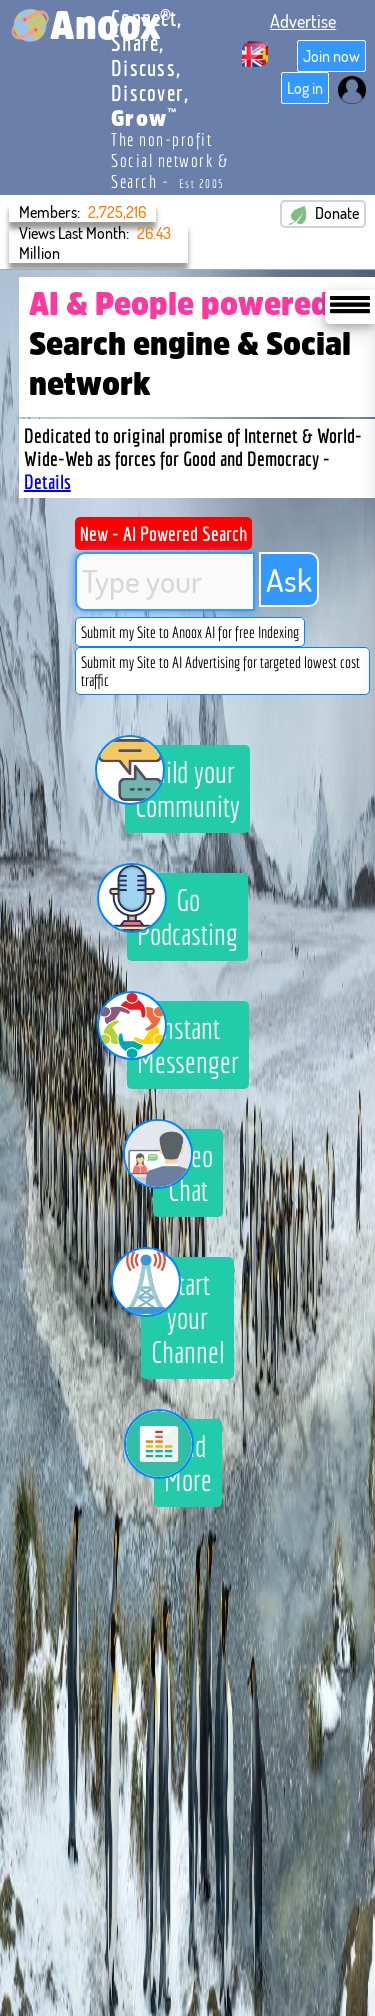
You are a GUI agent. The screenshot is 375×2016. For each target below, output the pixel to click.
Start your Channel (182, 1313)
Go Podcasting (182, 912)
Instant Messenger (183, 1040)
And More (183, 1458)
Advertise (303, 21)
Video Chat (183, 1168)
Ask (289, 579)
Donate (323, 214)
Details (47, 481)
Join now (331, 56)
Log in (305, 88)
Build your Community (182, 784)
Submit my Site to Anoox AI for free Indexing (190, 632)
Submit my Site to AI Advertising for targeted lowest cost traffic (220, 671)
